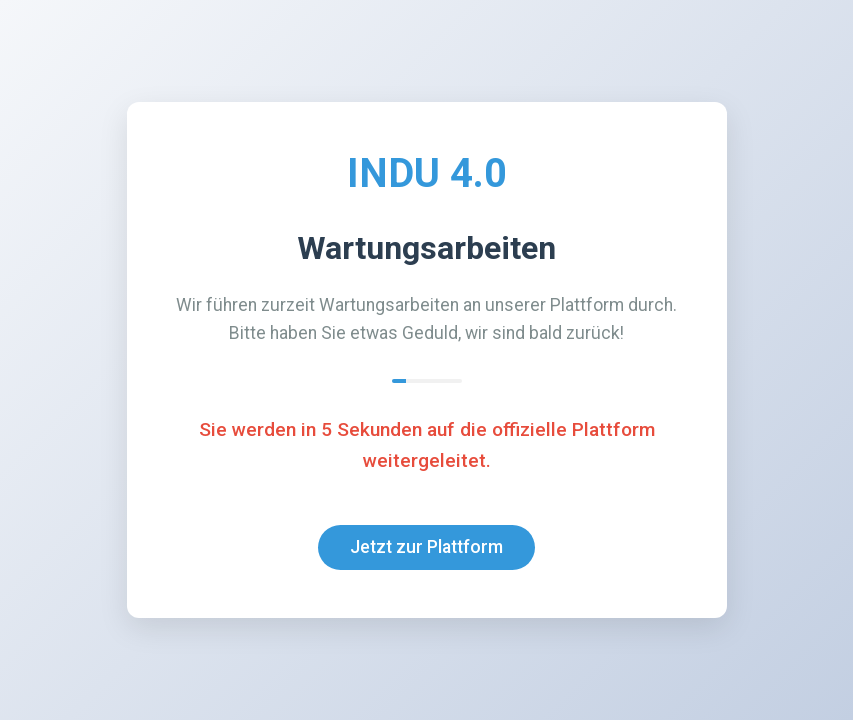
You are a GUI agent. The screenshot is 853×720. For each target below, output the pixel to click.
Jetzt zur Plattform (426, 547)
